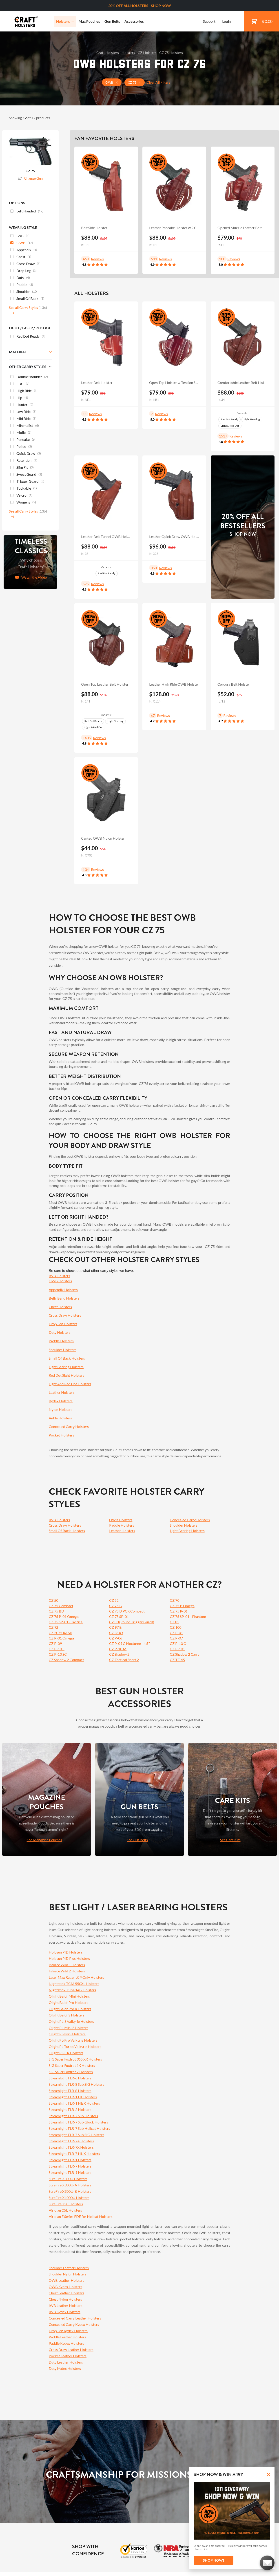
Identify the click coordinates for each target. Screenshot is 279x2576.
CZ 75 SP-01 (119, 1616)
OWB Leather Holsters (66, 2280)
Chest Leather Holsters (66, 2293)
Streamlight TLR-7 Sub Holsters (73, 2116)
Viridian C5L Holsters (65, 2210)
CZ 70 (174, 1600)
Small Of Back (27, 298)
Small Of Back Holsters (67, 1358)
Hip (19, 398)
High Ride (24, 391)
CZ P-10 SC (58, 1654)
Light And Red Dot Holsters (70, 1384)
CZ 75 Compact (61, 1606)
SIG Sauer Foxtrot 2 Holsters (71, 2072)
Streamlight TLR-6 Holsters (70, 2078)
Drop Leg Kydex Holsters (68, 2330)
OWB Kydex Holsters (65, 2286)
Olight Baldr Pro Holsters (68, 2002)
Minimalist (24, 425)
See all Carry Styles (24, 307)
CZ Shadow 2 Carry (184, 1654)
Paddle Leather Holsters (67, 2337)
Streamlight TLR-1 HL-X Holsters (74, 2103)
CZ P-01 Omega (61, 1638)
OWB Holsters (60, 1281)
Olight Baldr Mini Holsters (69, 1996)
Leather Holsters (62, 1392)
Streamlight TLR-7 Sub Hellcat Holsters (79, 2128)
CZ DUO (116, 1632)
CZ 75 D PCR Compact (127, 1611)
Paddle (21, 285)
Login (226, 21)
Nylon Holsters (60, 1409)
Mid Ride (23, 419)
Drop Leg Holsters (63, 1324)
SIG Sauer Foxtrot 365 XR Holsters (75, 2059)
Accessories (134, 21)
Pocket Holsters (61, 1435)
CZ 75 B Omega (182, 1606)
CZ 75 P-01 (179, 1611)
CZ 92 (53, 1627)
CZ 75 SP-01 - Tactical (66, 1622)
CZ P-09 (55, 1643)
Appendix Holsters (63, 1289)
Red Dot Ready (229, 419)
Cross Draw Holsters (65, 1315)
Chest (20, 257)
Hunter (21, 405)
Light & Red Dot (230, 425)
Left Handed (26, 211)
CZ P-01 (176, 1632)
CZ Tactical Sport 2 (124, 1659)
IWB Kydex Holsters (64, 2312)
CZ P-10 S (177, 1649)
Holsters (65, 21)
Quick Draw (25, 453)
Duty (20, 278)
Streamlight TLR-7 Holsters (70, 2166)
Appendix (23, 250)
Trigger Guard (27, 481)
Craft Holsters (107, 52)
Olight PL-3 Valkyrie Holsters (71, 2021)
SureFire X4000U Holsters (69, 2197)
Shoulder (24, 291)
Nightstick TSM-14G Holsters (72, 1990)
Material (18, 352)
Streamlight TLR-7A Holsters (71, 2141)
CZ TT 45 (177, 1659)
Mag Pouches (89, 21)
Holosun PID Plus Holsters (69, 1958)
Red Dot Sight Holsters (66, 1375)
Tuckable (23, 488)
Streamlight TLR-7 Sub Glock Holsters (78, 2122)
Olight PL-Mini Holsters (67, 2034)
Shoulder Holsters (62, 1349)
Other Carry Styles (27, 366)
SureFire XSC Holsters (66, 2204)
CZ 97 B (115, 1627)
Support (209, 21)
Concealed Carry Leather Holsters (75, 2318)
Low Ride (23, 412)
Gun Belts (112, 21)
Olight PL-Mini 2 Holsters (68, 2027)
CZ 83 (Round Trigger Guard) (131, 1622)
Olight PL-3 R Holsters (66, 2053)
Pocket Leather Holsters (67, 2356)
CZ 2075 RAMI (60, 1632)
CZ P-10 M (117, 1649)
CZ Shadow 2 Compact (66, 1659)
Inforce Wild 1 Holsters (67, 1965)
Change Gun (30, 178)
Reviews (97, 259)
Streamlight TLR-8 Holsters (70, 2090)
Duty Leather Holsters (66, 2362)
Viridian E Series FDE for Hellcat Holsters (81, 2216)
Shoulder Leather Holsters (69, 2268)
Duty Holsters (60, 1332)
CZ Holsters (147, 52)
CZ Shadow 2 (119, 1654)
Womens (23, 502)
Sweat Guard (26, 474)
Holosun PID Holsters (66, 1952)
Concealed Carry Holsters (69, 1426)
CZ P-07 (176, 1638)
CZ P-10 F (56, 1649)
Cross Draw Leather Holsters (71, 2349)
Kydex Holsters (61, 1401)
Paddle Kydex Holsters (66, 2343)
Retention (23, 460)
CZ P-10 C (178, 1643)
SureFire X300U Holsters (68, 2179)
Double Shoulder (29, 377)
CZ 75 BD (56, 1611)
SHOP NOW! (213, 2560)
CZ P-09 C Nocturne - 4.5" (129, 1643)
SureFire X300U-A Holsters (70, 2185)
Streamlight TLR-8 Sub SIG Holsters (76, 2084)
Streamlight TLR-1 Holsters (70, 2160)
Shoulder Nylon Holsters (67, 2274)
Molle (20, 432)
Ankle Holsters (60, 1418)
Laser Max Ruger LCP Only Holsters (76, 1977)
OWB (21, 243)
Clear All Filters (158, 82)
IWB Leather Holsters (65, 2305)
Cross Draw (25, 264)
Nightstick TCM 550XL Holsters (74, 1983)
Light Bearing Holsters (66, 1367)
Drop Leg (23, 271)
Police (21, 446)
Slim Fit (22, 467)
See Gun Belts (137, 1840)
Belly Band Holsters (64, 1298)
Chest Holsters (60, 1307)
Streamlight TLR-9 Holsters (70, 2172)
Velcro (21, 495)
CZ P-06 (115, 1638)
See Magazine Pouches (44, 1840)
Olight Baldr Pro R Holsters (70, 2009)
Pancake (22, 439)
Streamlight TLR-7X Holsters (71, 2147)
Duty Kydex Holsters (65, 2368)
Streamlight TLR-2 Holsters (70, 2109)
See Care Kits (230, 1840)
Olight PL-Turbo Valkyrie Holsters (75, 2046)
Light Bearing (252, 419)
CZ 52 (114, 1600)
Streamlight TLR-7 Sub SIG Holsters (76, 2134)
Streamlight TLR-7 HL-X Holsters (74, 2153)
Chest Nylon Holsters (65, 2299)
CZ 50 (53, 1600)
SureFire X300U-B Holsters (70, 2191)
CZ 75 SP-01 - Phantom (188, 1616)
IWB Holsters (59, 1276)
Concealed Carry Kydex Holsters (74, 2324)
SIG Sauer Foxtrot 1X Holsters (72, 2065)
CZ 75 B (115, 1606)
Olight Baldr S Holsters (66, 2015)
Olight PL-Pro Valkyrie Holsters (73, 2040)
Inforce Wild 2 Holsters (67, 1971)
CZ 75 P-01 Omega (64, 1616)
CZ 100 (175, 1627)
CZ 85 (174, 1622)
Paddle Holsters (61, 1341)
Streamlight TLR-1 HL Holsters (73, 2097)
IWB (19, 236)
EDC (19, 384)
